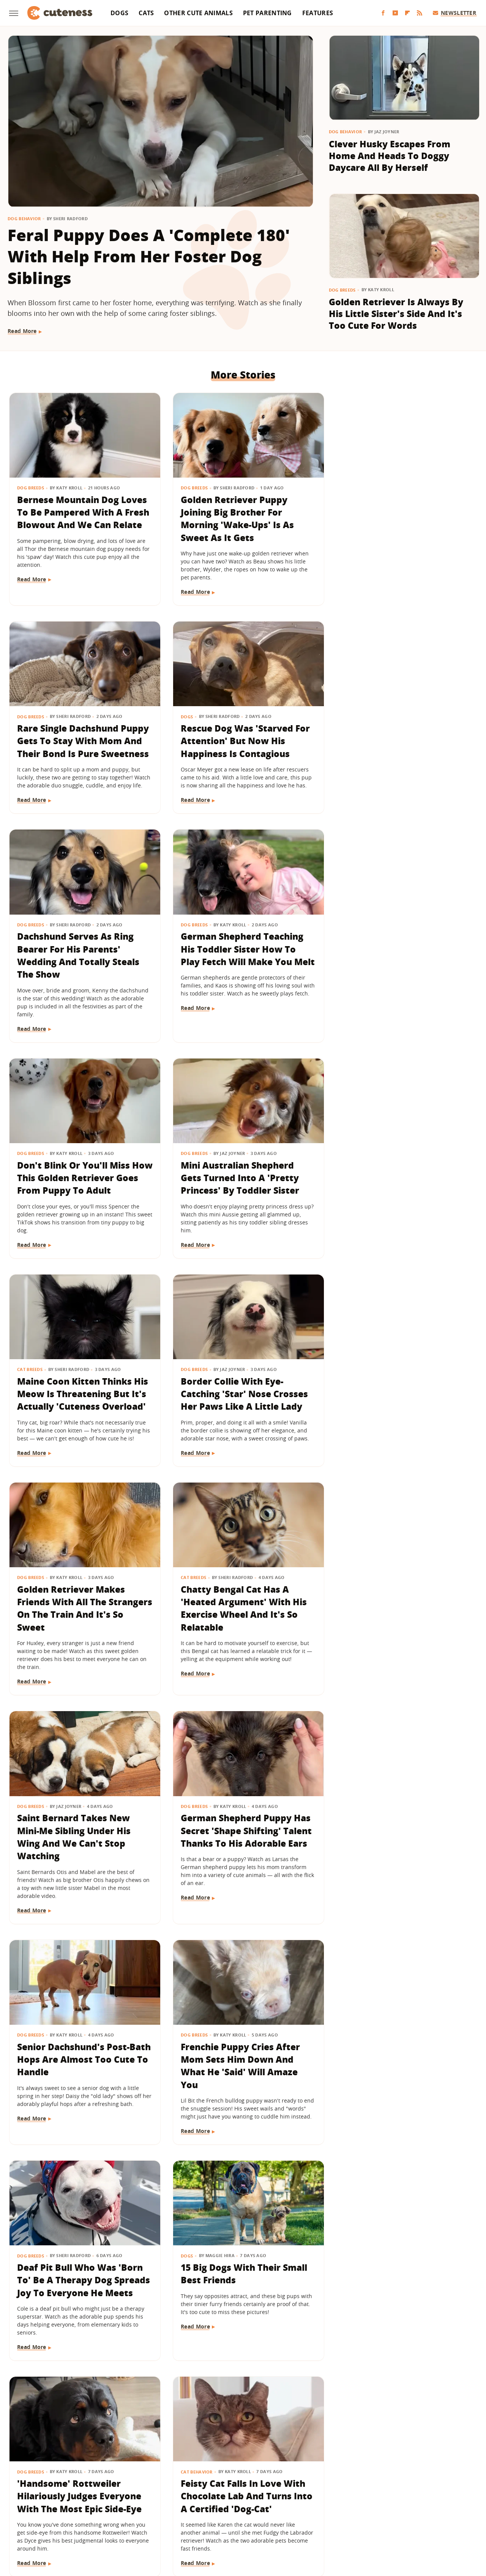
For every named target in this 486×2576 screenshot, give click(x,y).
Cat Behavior (193, 1836)
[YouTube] (395, 13)
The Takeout (448, 2509)
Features (317, 13)
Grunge (253, 2498)
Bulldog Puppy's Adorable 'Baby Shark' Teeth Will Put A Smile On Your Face (82, 2301)
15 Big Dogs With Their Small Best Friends (400, 1627)
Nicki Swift (105, 2509)
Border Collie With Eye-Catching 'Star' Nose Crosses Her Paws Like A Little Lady (81, 1181)
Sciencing (220, 2509)
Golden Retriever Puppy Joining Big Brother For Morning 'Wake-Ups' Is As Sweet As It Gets (233, 516)
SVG (308, 2509)
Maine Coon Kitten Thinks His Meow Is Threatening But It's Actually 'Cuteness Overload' (401, 969)
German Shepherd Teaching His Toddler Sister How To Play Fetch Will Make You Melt (398, 743)
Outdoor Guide (145, 2509)
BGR (35, 2498)
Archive (229, 2454)
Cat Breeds (350, 938)
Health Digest (287, 2498)
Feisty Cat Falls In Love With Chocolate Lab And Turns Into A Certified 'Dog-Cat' (239, 1860)
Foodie (120, 2498)
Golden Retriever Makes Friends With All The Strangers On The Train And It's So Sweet (238, 1188)
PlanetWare (186, 2509)
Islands (388, 2498)
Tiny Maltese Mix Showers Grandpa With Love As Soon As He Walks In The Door (399, 2301)
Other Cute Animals (198, 13)
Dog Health (191, 2050)
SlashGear (283, 2509)
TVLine (211, 2519)
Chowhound (63, 2498)
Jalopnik (414, 2498)
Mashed (32, 2509)
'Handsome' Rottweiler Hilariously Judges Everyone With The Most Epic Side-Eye (79, 1860)
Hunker (362, 2498)
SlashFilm (251, 2509)
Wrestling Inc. (272, 2519)
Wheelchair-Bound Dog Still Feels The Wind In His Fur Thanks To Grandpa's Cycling (401, 2074)
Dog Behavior (24, 218)
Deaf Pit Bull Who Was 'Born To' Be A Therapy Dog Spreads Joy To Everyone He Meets (240, 1640)
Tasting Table (336, 2509)
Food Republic (154, 2498)
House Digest (328, 2498)
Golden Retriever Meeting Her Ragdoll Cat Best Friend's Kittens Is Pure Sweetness (82, 2074)
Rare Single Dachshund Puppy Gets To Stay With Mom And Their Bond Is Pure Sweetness (400, 516)
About (196, 2454)
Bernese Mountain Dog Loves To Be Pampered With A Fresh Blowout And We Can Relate (82, 516)
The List (415, 2509)
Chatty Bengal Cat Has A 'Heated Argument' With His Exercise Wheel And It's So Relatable (400, 1188)
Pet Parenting (267, 13)
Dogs (119, 13)
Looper (441, 2498)
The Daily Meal (379, 2509)
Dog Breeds (342, 290)
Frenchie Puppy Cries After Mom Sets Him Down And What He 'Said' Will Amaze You (77, 1640)
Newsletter (455, 12)
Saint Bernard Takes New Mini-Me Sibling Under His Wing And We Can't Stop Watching (74, 1414)
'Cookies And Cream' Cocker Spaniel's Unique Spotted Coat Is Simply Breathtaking (400, 1860)
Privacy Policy (276, 2454)
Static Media (202, 2468)
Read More (22, 330)
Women (237, 2519)
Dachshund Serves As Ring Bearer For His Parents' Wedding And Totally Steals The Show (238, 743)
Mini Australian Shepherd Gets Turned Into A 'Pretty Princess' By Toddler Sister (236, 963)
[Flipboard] (407, 13)
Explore (95, 2498)
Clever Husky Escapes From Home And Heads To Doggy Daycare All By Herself (389, 156)
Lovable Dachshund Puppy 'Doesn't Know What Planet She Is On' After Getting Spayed (238, 2080)
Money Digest (67, 2509)
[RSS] (419, 13)
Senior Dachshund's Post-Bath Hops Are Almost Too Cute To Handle (396, 1407)
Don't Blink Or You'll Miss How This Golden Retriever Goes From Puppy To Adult (77, 963)
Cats (146, 13)
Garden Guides (198, 2498)
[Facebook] (383, 13)
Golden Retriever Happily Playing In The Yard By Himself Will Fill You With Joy (241, 2301)
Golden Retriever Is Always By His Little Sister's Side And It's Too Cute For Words (396, 313)
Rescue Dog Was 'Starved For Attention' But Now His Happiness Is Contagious (82, 736)
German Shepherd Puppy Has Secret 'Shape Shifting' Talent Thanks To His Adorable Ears (242, 1414)
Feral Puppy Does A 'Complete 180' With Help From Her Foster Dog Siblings (149, 256)
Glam (231, 2498)
